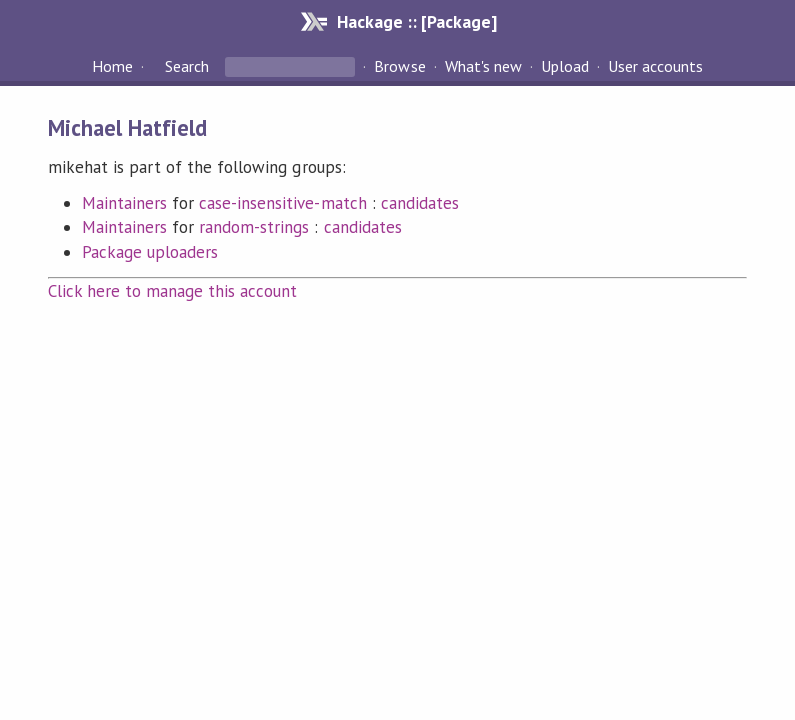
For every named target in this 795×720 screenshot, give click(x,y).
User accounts (655, 66)
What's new (483, 66)
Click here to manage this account (173, 291)
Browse (399, 66)
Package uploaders (150, 252)
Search (187, 66)
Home (112, 66)
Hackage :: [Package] (417, 21)
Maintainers (124, 203)
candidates (420, 203)
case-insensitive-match (283, 203)
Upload (565, 66)
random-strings (254, 227)
